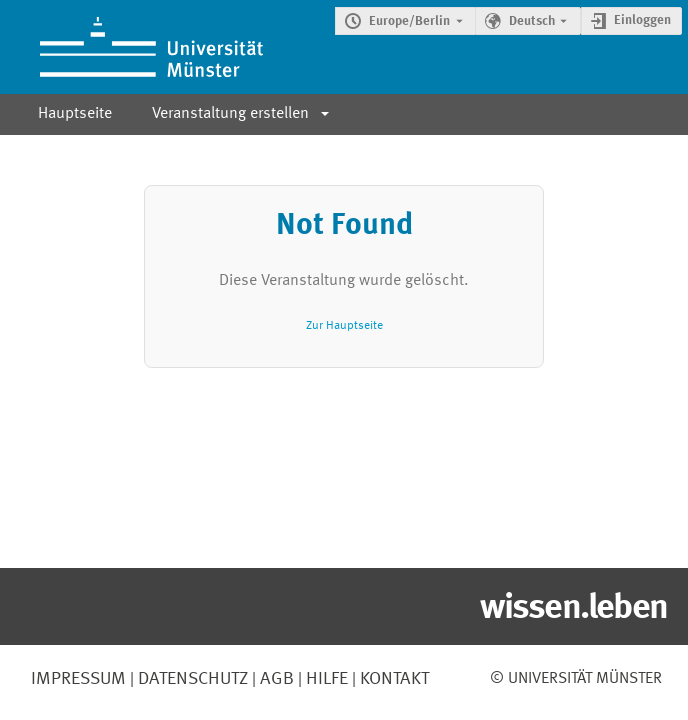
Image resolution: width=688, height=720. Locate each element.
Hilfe (325, 679)
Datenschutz (191, 679)
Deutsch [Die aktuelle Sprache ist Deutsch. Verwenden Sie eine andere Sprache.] (532, 21)
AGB (275, 679)
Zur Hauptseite (344, 325)
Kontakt (394, 679)
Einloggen (642, 20)
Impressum (78, 679)
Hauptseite (75, 114)
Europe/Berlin (409, 21)
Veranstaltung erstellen (230, 114)
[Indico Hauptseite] (131, 47)
